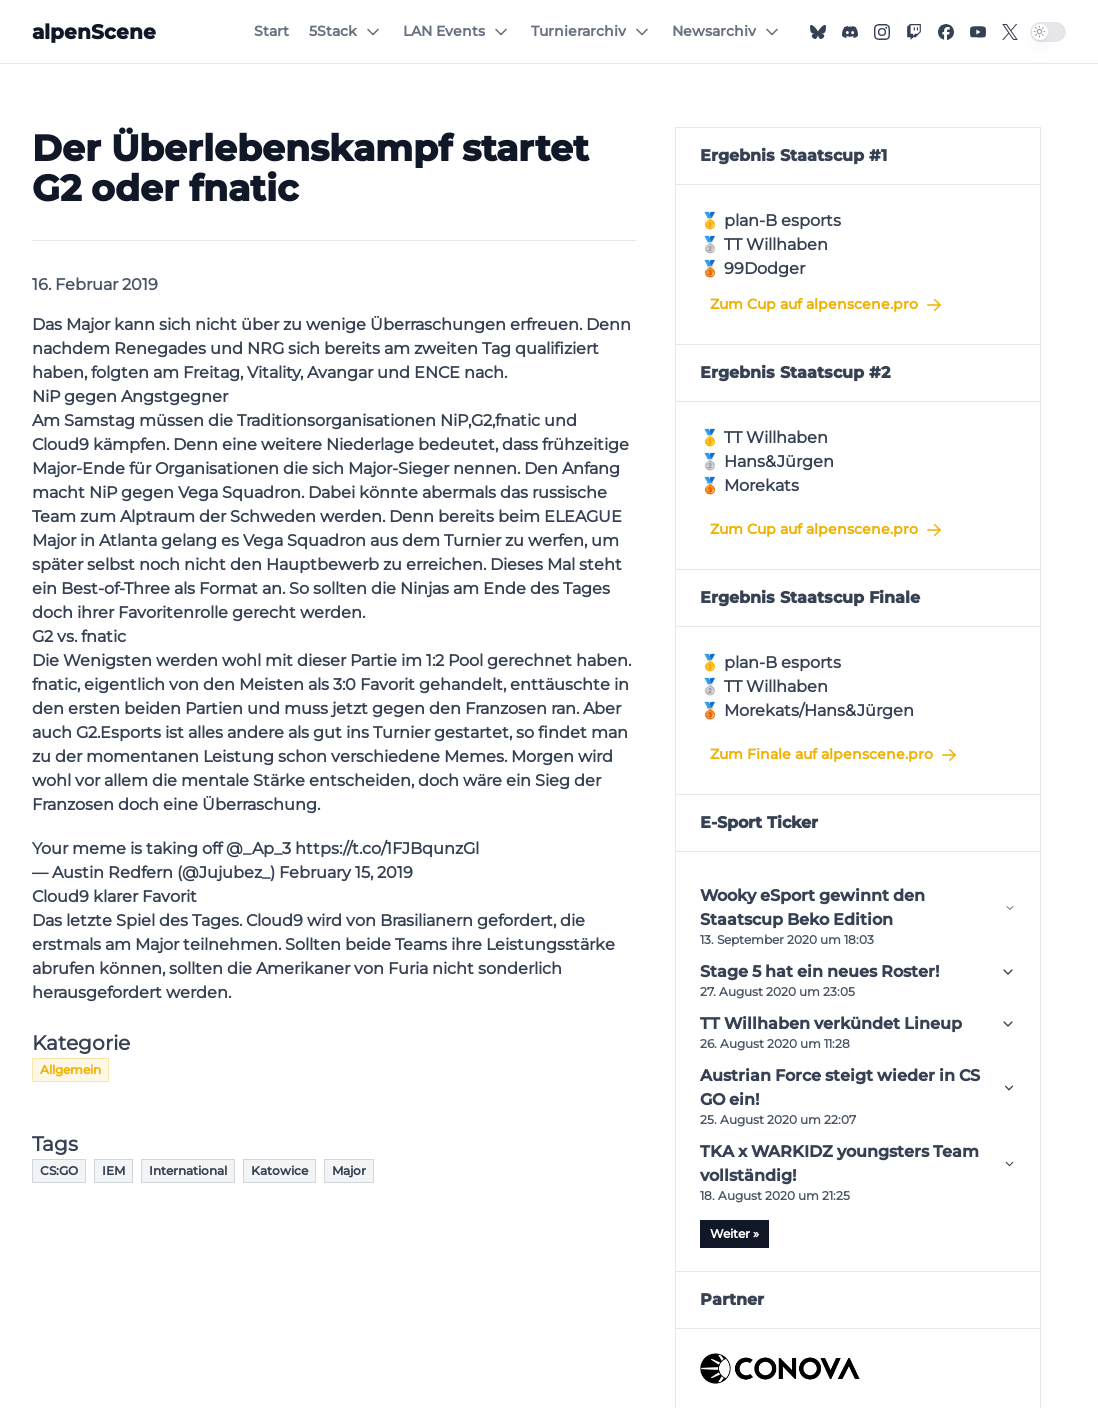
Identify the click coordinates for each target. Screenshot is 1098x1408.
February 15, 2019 (346, 872)
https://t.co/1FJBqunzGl (387, 848)
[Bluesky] (818, 32)
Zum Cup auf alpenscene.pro (827, 305)
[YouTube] (978, 32)
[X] (1010, 32)
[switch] (1048, 32)
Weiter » (734, 1233)
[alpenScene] (94, 32)
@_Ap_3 (258, 848)
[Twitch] (914, 32)
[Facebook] (946, 32)
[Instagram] (882, 32)
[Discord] (850, 32)
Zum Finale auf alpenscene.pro (834, 755)
